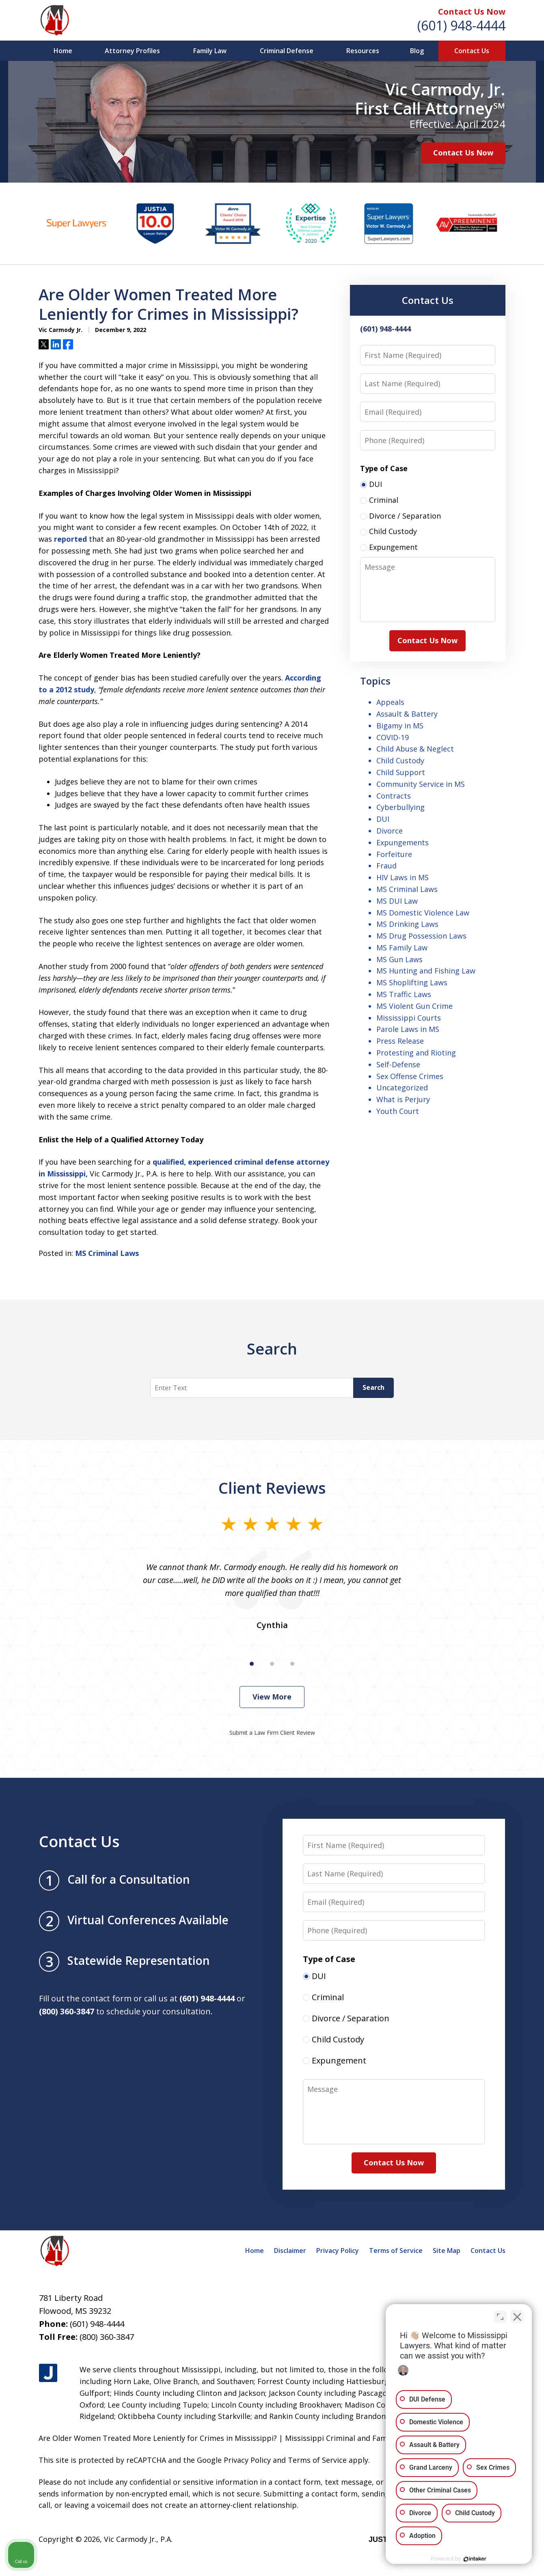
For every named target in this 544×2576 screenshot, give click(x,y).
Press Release (400, 1041)
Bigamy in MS (399, 725)
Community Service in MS (420, 784)
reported (70, 539)
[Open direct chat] (500, 2316)
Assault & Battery (407, 714)
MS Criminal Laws (107, 1253)
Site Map (446, 2250)
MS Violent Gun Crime (414, 1006)
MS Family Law (401, 947)
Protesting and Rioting (416, 1053)
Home (63, 50)
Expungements (402, 842)
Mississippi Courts (408, 1018)
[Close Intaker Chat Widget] (517, 2316)
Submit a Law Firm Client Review (272, 1732)
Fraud (386, 865)
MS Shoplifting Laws (411, 982)
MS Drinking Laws (407, 924)
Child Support (400, 772)
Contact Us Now (471, 11)
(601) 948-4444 (461, 25)
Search (373, 1387)
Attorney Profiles (132, 50)
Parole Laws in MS (407, 1029)
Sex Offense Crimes (409, 1076)
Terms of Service (396, 2250)
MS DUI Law (397, 901)
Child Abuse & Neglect (415, 749)
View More (272, 1697)
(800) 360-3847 (107, 2336)
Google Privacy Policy (234, 2460)
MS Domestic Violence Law (422, 913)
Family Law (210, 50)
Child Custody (400, 760)
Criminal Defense (286, 50)
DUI (382, 819)
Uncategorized (402, 1087)
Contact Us (471, 50)
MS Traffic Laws (403, 994)
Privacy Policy (337, 2250)
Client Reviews (272, 1487)
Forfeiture (394, 854)
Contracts (393, 796)
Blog (417, 50)
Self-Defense (398, 1064)
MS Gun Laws (399, 959)
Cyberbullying (400, 807)
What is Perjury (403, 1099)
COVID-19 (392, 737)
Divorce (389, 831)
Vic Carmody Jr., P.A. (138, 2539)
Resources (362, 50)
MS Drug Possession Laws (421, 936)
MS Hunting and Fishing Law (425, 971)
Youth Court (397, 1111)
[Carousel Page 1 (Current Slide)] (252, 1664)
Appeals (390, 702)
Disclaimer (290, 2250)
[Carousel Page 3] (292, 1664)
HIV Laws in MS (402, 877)
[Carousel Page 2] (272, 1664)
